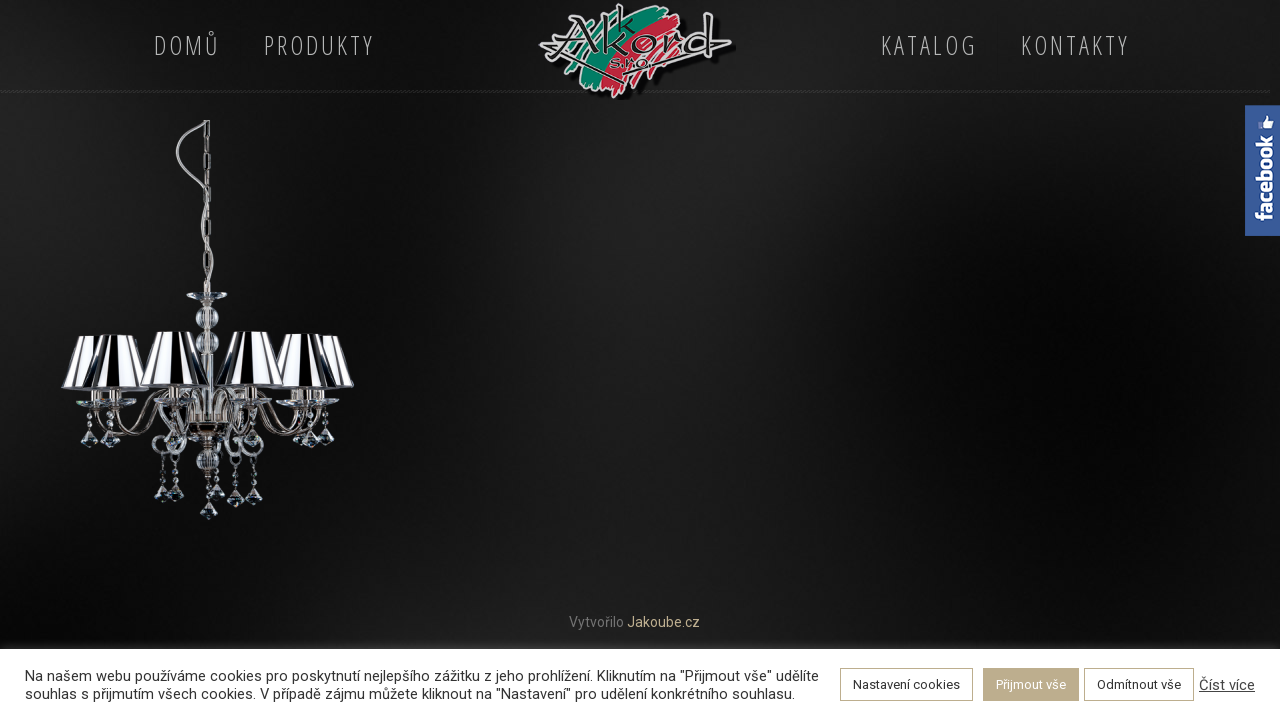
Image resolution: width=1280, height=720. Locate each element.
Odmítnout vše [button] (1139, 684)
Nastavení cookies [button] (906, 684)
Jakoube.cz (663, 622)
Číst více (1227, 685)
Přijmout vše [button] (1031, 684)
